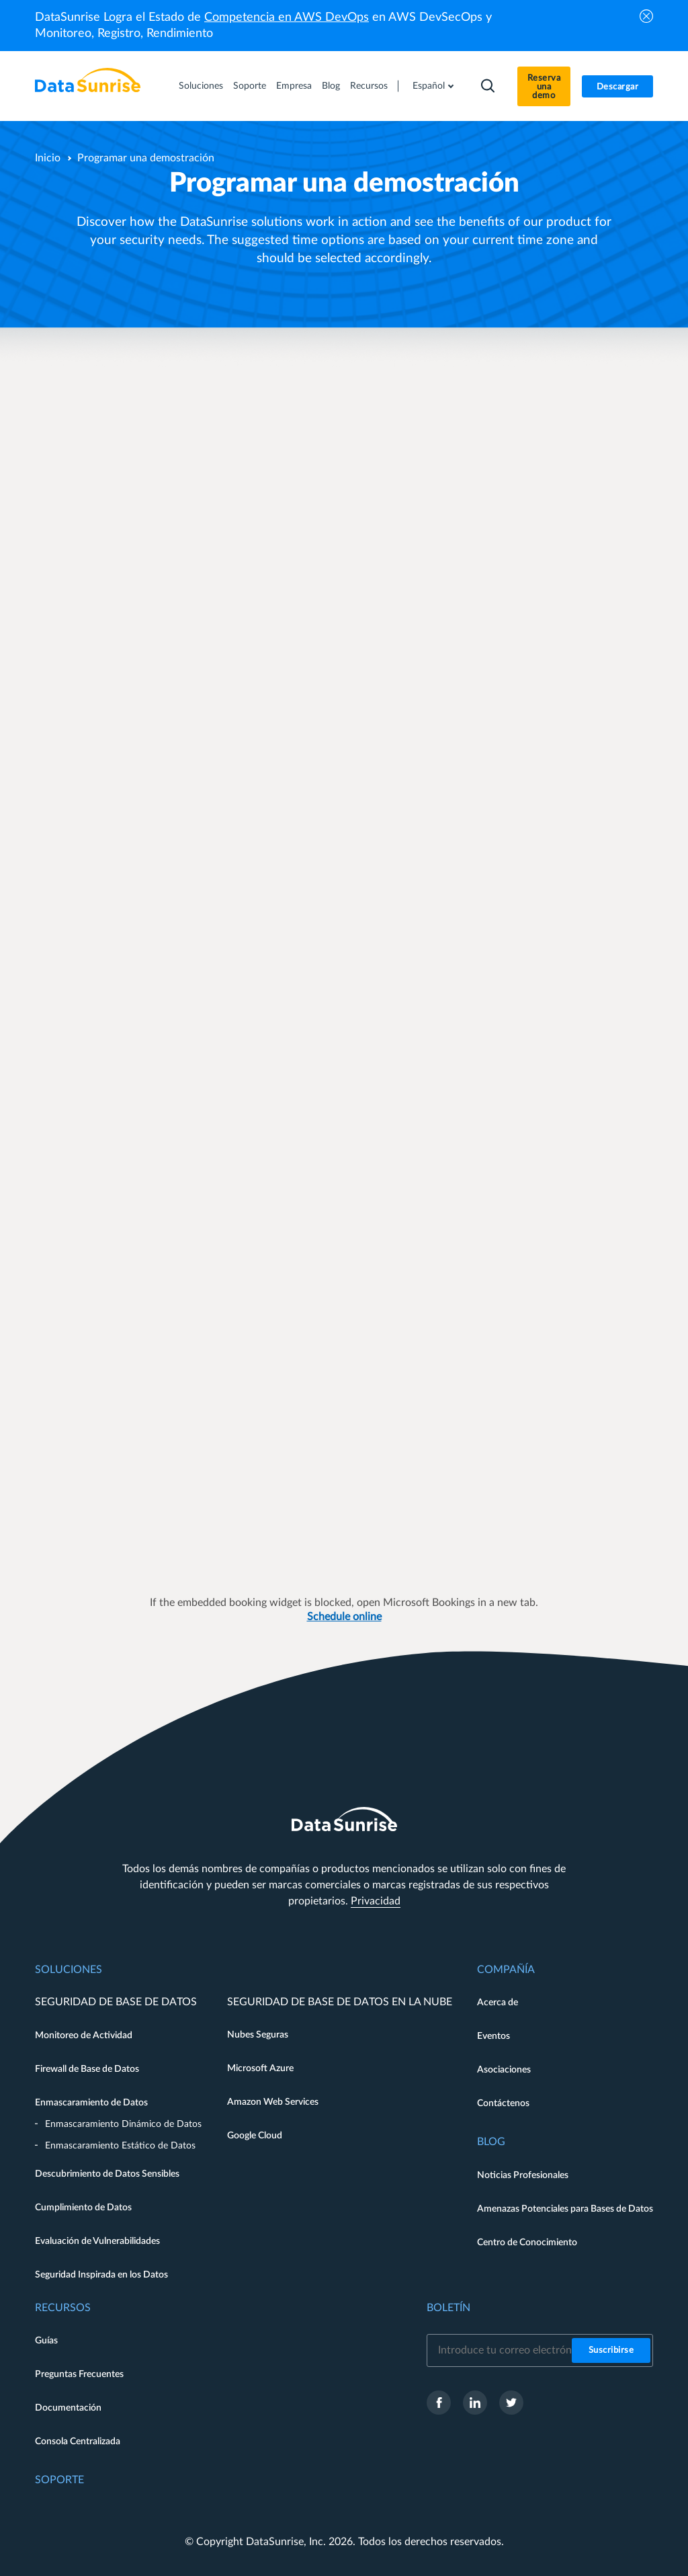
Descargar (618, 87)
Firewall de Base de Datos (87, 2069)
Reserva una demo (544, 87)
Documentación (68, 2408)
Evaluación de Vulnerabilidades (97, 2241)
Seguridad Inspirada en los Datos (101, 2275)
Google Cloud (254, 2135)
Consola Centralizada (77, 2441)
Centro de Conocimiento (527, 2242)
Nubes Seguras (257, 2035)
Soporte (249, 86)
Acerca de (497, 2002)
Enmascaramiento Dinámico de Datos (123, 2124)
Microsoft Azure (260, 2068)
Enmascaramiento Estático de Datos (120, 2145)
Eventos (493, 2036)
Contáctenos (503, 2103)
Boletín (448, 2307)
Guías (46, 2340)
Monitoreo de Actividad (83, 2035)
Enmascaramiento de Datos (91, 2102)
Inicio (47, 158)
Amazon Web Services (272, 2102)
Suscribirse (611, 2350)
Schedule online (344, 1616)
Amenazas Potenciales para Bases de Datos (565, 2209)
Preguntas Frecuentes (79, 2374)
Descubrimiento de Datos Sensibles (107, 2174)
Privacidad (375, 1901)
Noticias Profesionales (522, 2175)
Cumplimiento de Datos (83, 2207)
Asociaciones (504, 2070)
